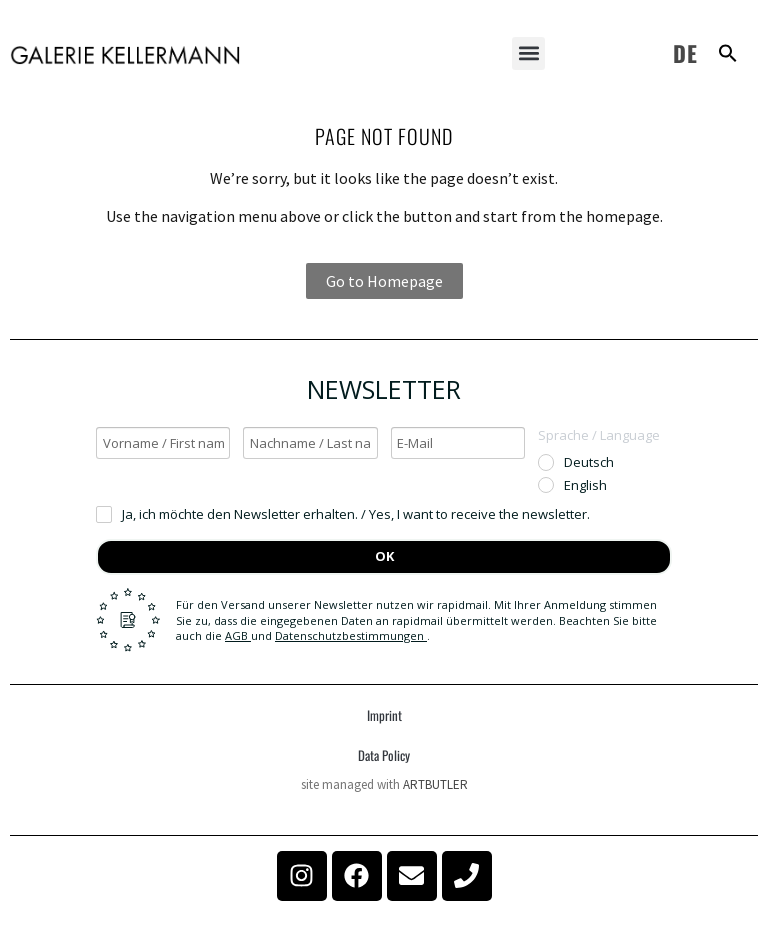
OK (384, 556)
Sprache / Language (599, 435)
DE (685, 53)
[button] (528, 53)
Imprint (384, 715)
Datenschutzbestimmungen (351, 635)
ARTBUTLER (435, 784)
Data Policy (384, 755)
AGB (238, 635)
